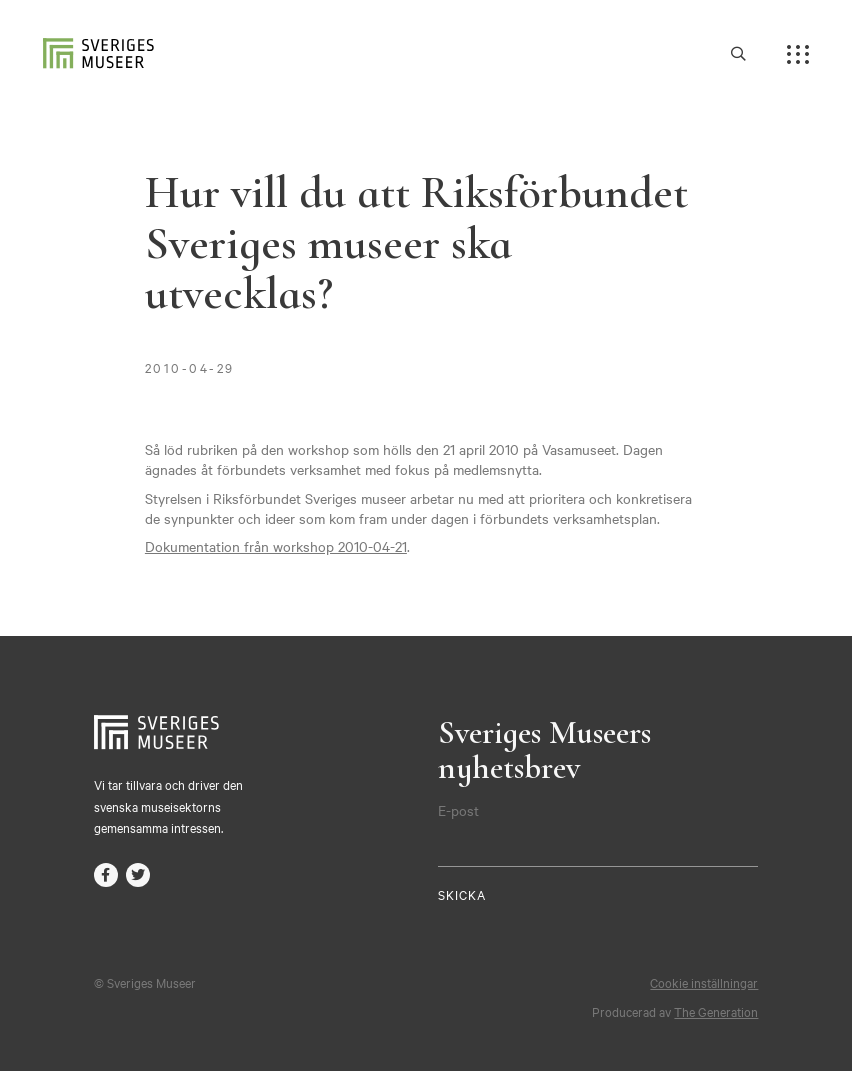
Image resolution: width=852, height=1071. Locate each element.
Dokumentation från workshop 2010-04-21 (276, 546)
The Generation (716, 1011)
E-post (458, 810)
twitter (138, 875)
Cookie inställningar (704, 982)
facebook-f (106, 875)
